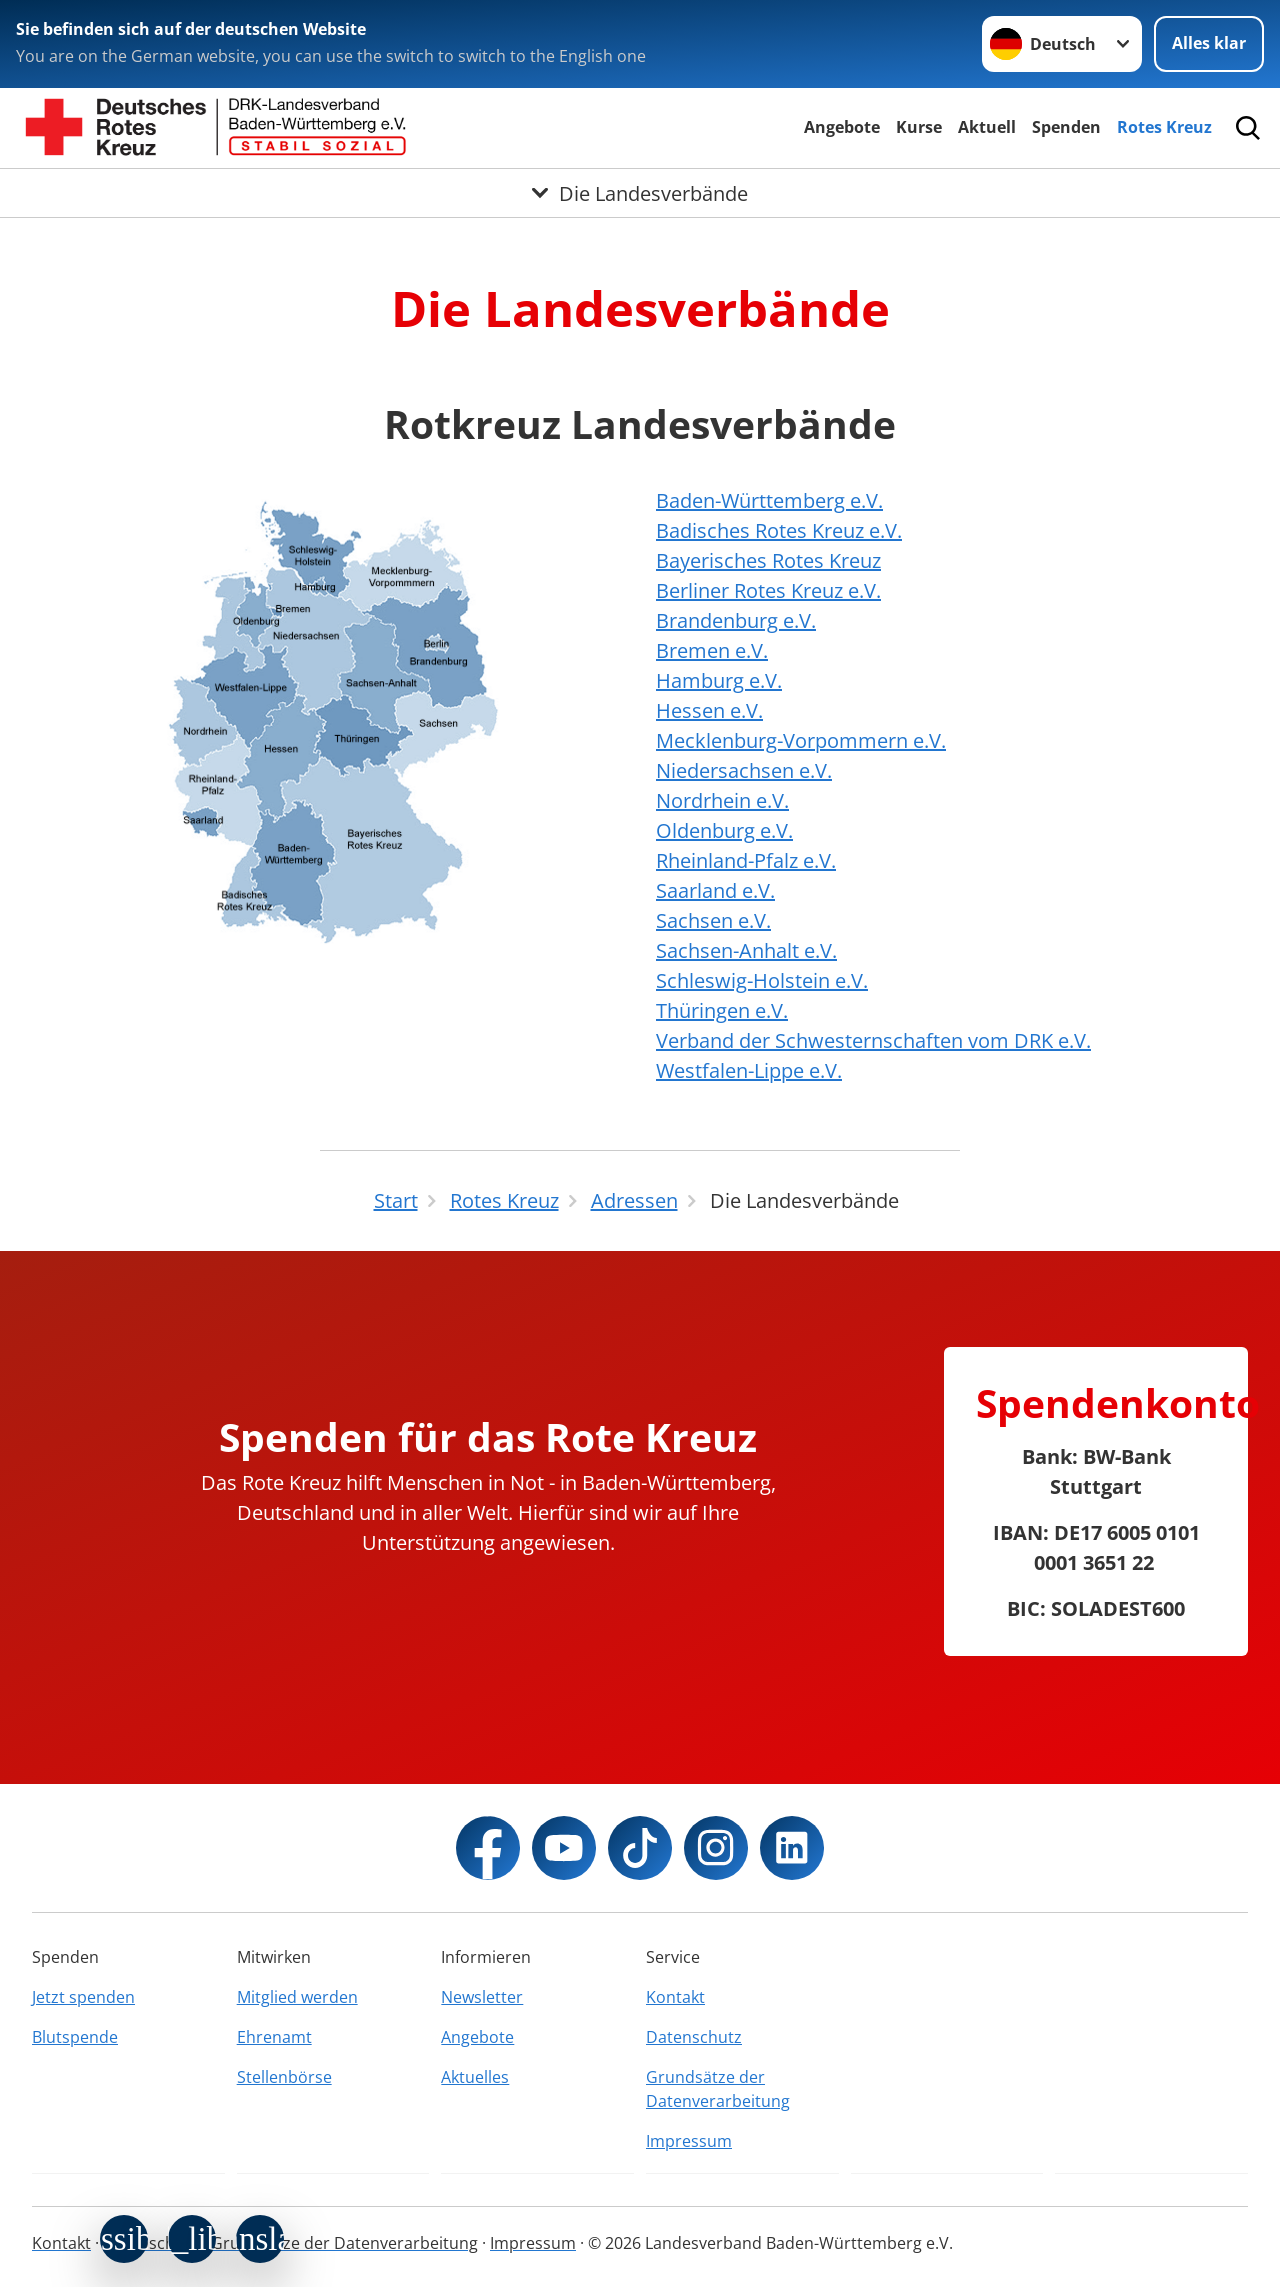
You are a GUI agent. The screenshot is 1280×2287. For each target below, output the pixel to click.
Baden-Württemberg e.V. (769, 500)
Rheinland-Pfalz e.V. (746, 860)
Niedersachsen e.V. (744, 770)
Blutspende (75, 2037)
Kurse (919, 127)
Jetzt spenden (83, 1997)
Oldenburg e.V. (724, 830)
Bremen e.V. (712, 650)
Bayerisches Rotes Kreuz (768, 560)
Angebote (842, 127)
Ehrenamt (274, 2037)
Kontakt (675, 1997)
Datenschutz (694, 2037)
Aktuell (987, 127)
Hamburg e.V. (719, 680)
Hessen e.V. (709, 710)
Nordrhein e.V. (722, 800)
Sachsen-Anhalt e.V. (746, 950)
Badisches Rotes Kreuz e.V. (779, 530)
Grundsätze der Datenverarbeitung (718, 2089)
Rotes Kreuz (1164, 127)
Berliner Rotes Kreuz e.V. (768, 590)
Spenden (1066, 127)
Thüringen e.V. (722, 1010)
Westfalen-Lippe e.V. (749, 1070)
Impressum (689, 2141)
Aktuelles (475, 2077)
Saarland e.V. (715, 890)
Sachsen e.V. (713, 920)
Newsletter (482, 1997)
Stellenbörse (284, 2077)
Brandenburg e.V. (736, 620)
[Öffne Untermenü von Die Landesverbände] (640, 193)
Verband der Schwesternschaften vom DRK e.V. (873, 1040)
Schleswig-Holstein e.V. (762, 980)
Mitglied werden (297, 1997)
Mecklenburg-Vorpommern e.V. (801, 740)
